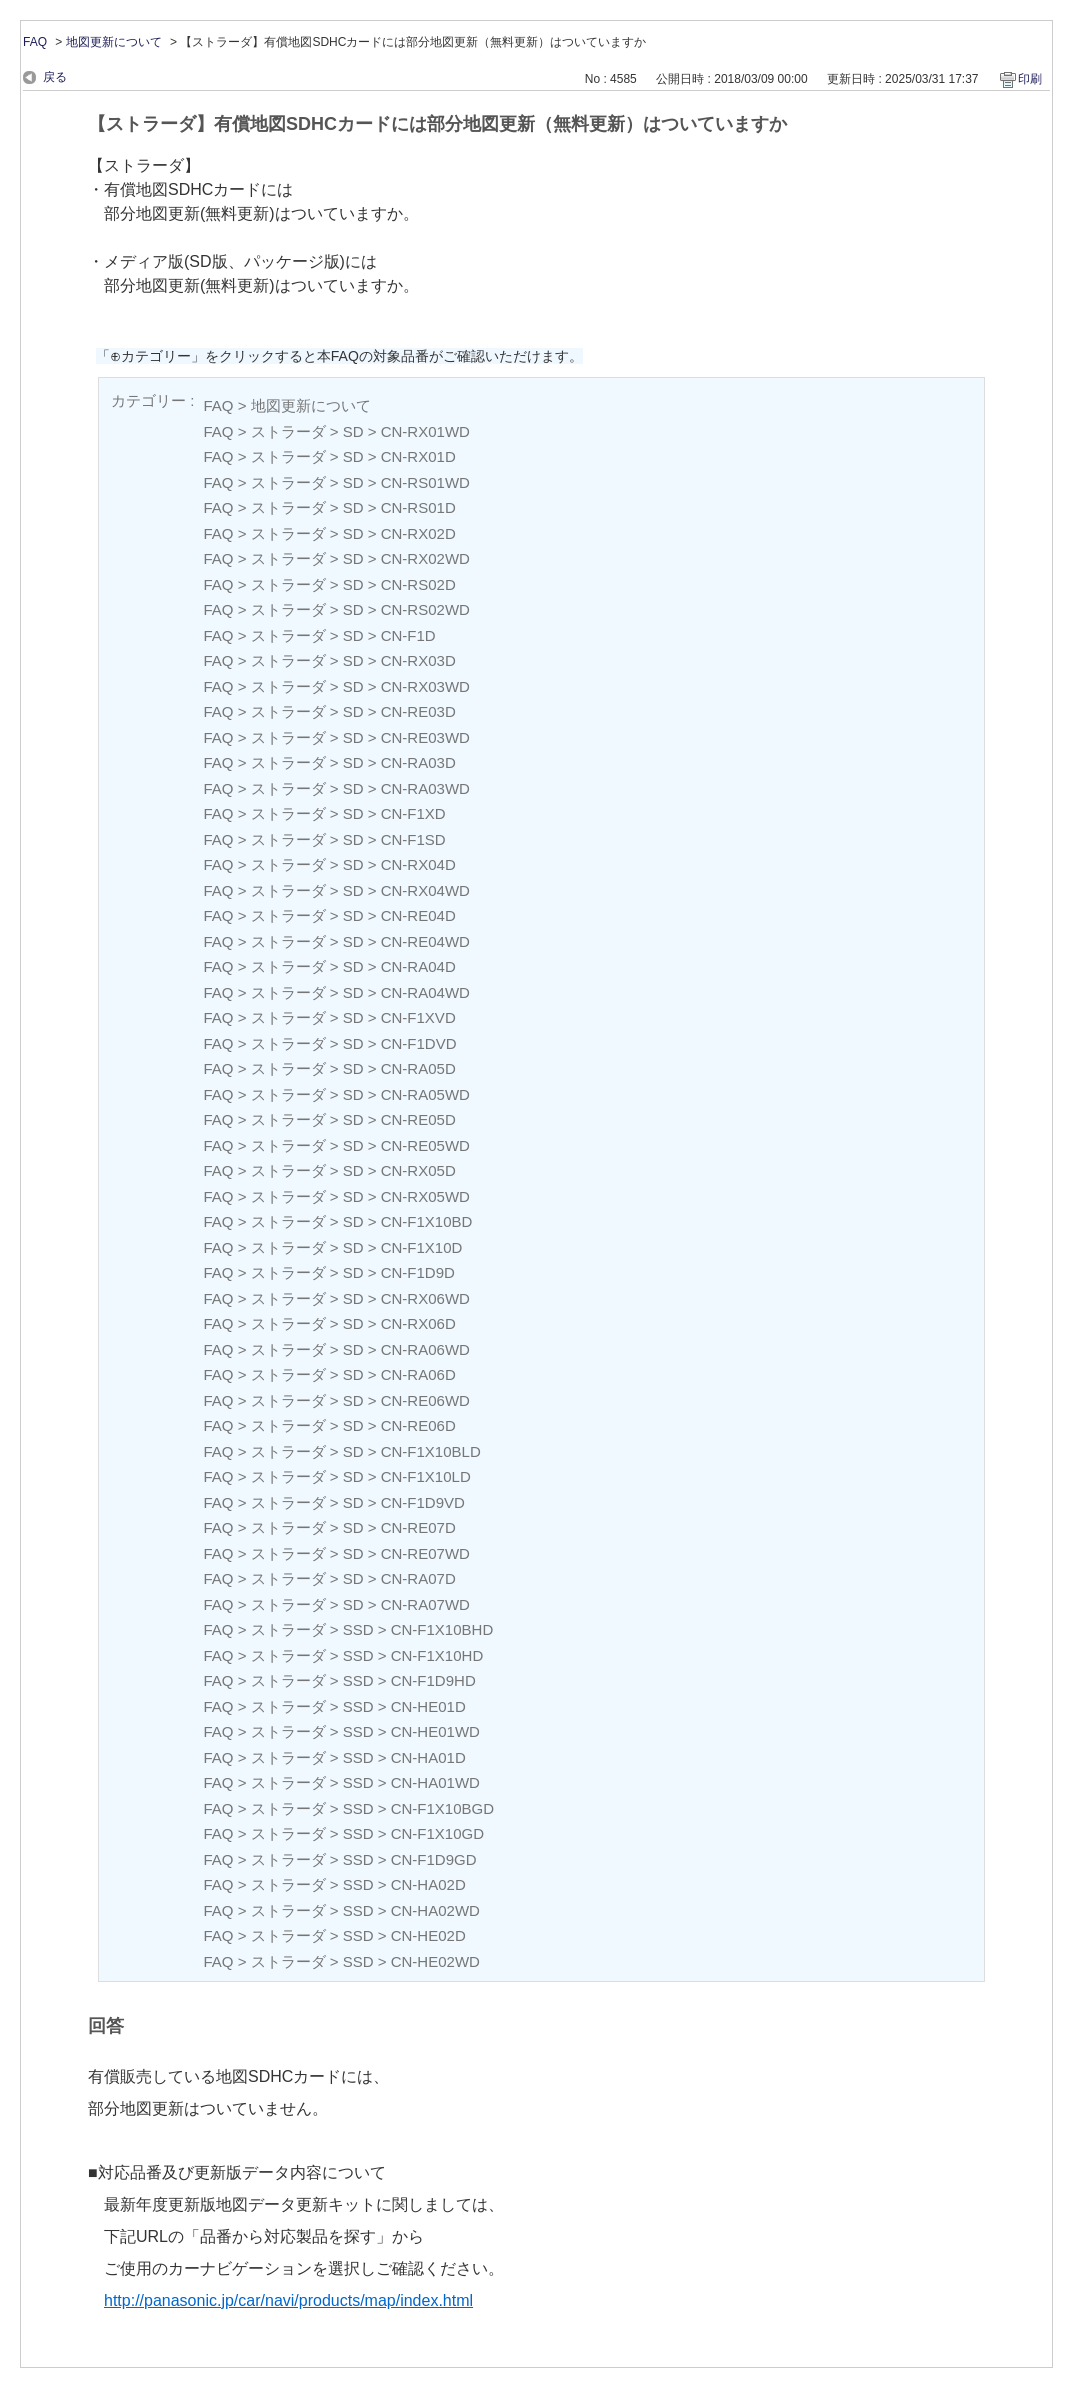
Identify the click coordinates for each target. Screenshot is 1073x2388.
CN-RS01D (418, 507)
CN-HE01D (428, 1706)
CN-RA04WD (425, 992)
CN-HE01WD (435, 1731)
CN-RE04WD (425, 941)
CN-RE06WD (425, 1400)
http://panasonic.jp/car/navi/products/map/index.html (288, 2300)
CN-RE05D (418, 1119)
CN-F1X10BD (427, 1221)
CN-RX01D (418, 456)
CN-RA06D (418, 1374)
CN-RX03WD (425, 686)
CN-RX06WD (425, 1298)
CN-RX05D (418, 1170)
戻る (55, 77)
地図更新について (114, 42)
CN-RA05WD (425, 1094)
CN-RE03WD (425, 737)
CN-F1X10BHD (442, 1629)
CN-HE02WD (435, 1961)
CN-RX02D (418, 533)
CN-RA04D (418, 966)
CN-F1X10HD (437, 1655)
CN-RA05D (418, 1068)
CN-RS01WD (425, 482)
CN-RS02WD (425, 609)
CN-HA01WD (435, 1782)
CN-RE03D (418, 711)
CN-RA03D (418, 762)
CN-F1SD (413, 839)
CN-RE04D (418, 915)
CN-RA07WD (425, 1604)
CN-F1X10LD (426, 1476)
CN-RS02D (418, 584)
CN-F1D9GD (434, 1859)
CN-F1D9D (418, 1272)
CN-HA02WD (435, 1910)
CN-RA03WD (425, 788)
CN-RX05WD (425, 1196)
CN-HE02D (428, 1935)
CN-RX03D (418, 660)
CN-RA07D (418, 1578)
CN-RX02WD (425, 558)
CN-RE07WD (425, 1553)
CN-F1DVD (419, 1043)
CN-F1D (408, 635)
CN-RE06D (418, 1425)
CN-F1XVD (418, 1017)
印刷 (1030, 79)
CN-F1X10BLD (431, 1451)
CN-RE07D (418, 1527)
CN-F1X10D (422, 1247)
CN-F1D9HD (433, 1680)
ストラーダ (288, 431)
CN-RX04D (418, 864)
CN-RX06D (418, 1323)
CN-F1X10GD (437, 1833)
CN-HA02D (428, 1884)
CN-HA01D (428, 1757)
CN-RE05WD (425, 1145)
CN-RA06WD (425, 1349)
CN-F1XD (413, 813)
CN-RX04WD (425, 890)
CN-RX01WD (425, 431)
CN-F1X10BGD (442, 1808)
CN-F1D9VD (423, 1502)
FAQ (35, 42)
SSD (358, 1629)
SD (353, 431)
